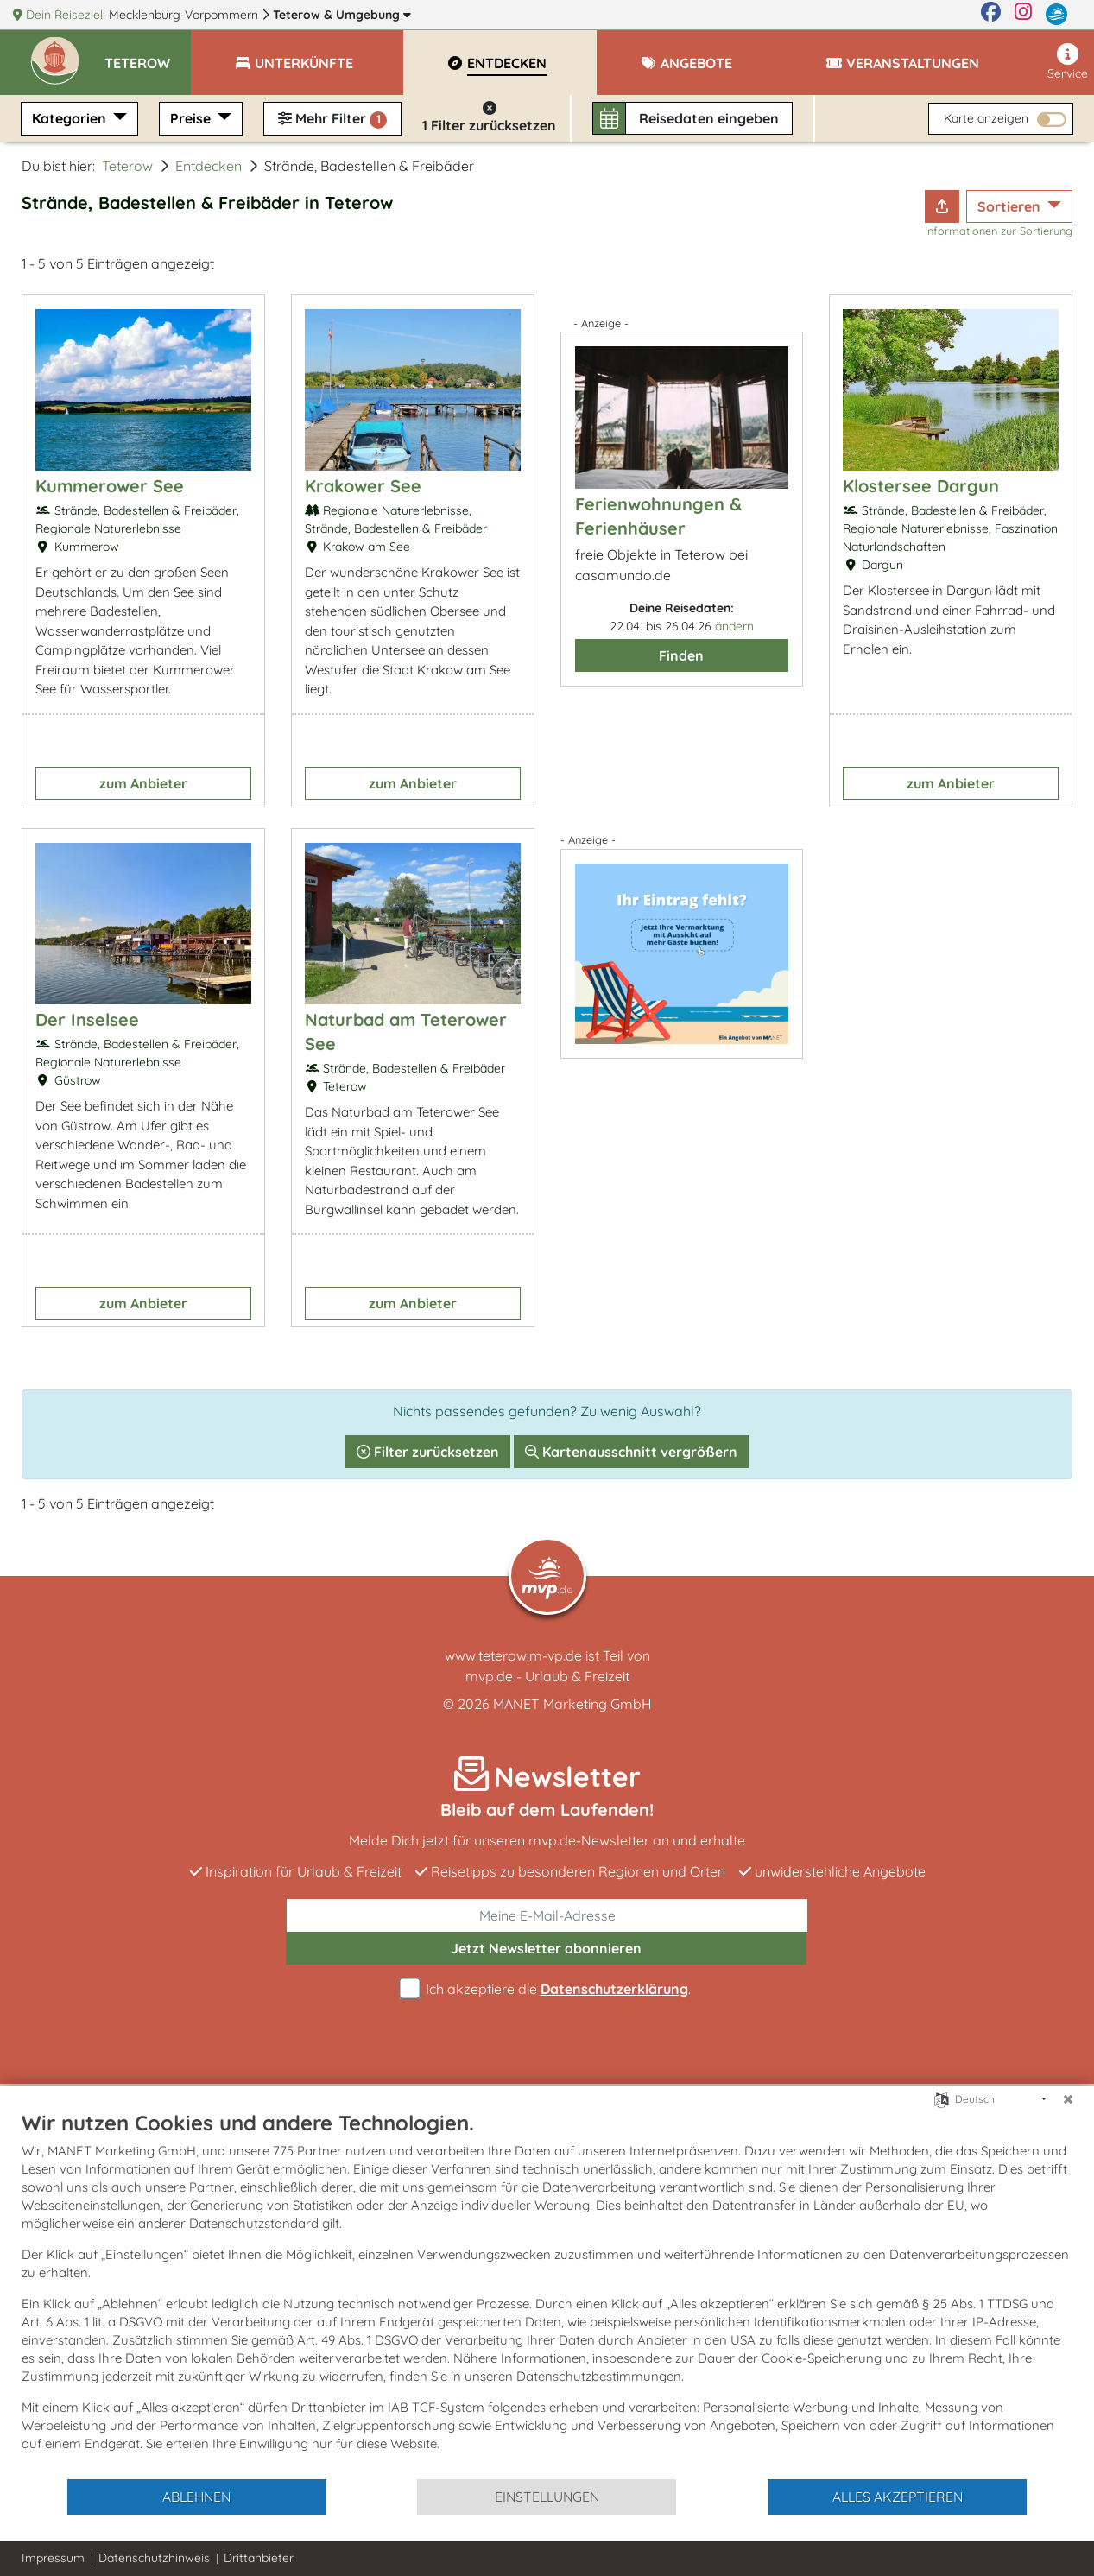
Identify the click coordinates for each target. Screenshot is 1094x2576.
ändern (734, 626)
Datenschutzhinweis (154, 2558)
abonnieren (546, 1948)
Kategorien (71, 118)
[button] (147, 55)
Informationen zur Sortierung (998, 230)
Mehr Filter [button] (332, 119)
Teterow (342, 14)
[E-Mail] (547, 1915)
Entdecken (208, 165)
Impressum (53, 2558)
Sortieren (1010, 206)
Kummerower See (109, 486)
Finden (681, 655)
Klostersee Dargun (921, 486)
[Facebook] (991, 14)
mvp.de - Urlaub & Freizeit (547, 1676)
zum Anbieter (143, 783)
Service (1067, 62)
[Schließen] (1068, 2099)
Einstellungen (547, 2496)
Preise (192, 118)
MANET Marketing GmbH (572, 1703)
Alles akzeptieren (897, 2496)
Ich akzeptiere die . (547, 1989)
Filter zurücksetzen (428, 1451)
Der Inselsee (87, 1019)
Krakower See (363, 486)
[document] (547, 2293)
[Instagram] (1023, 14)
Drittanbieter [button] (259, 2558)
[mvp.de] (1056, 14)
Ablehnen (196, 2496)
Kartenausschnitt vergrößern (631, 1451)
